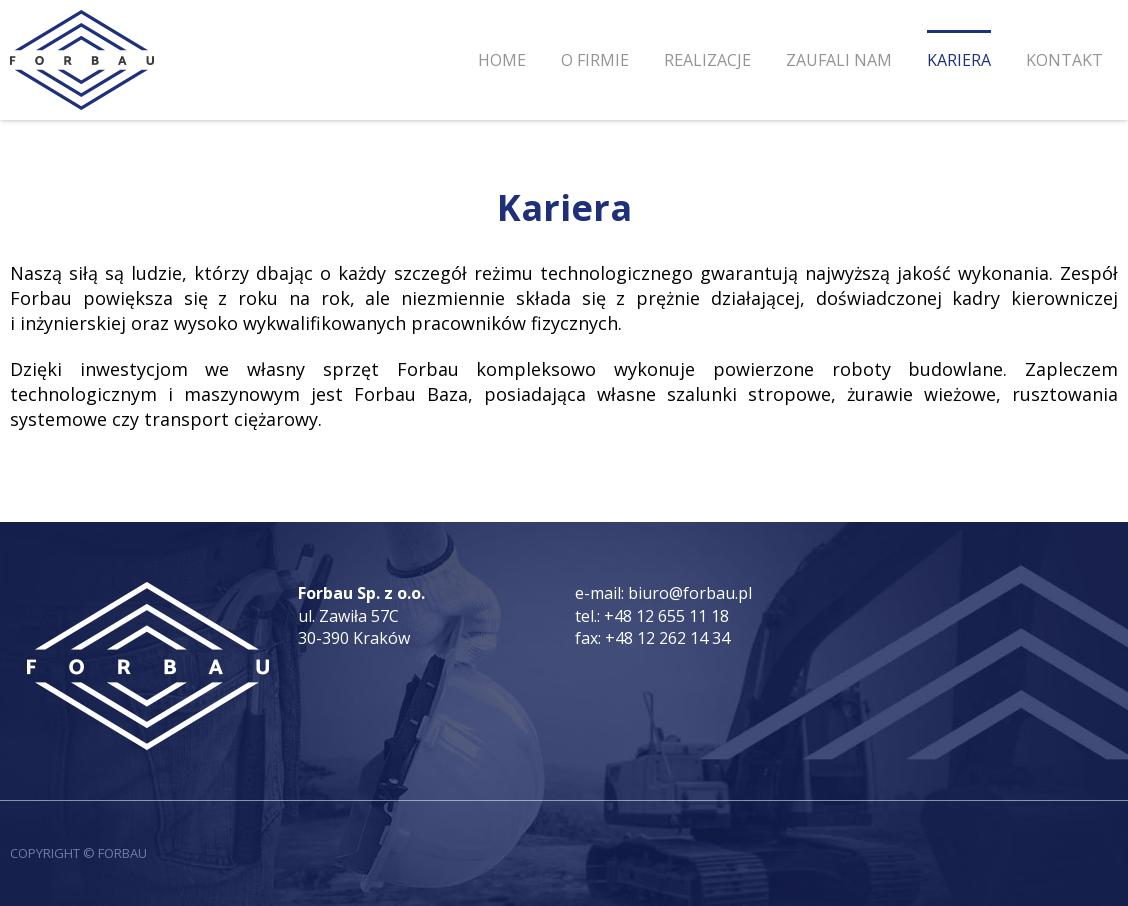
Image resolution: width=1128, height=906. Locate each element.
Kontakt (1064, 60)
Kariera (959, 60)
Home (502, 60)
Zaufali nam (839, 60)
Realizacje (707, 60)
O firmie (595, 60)
